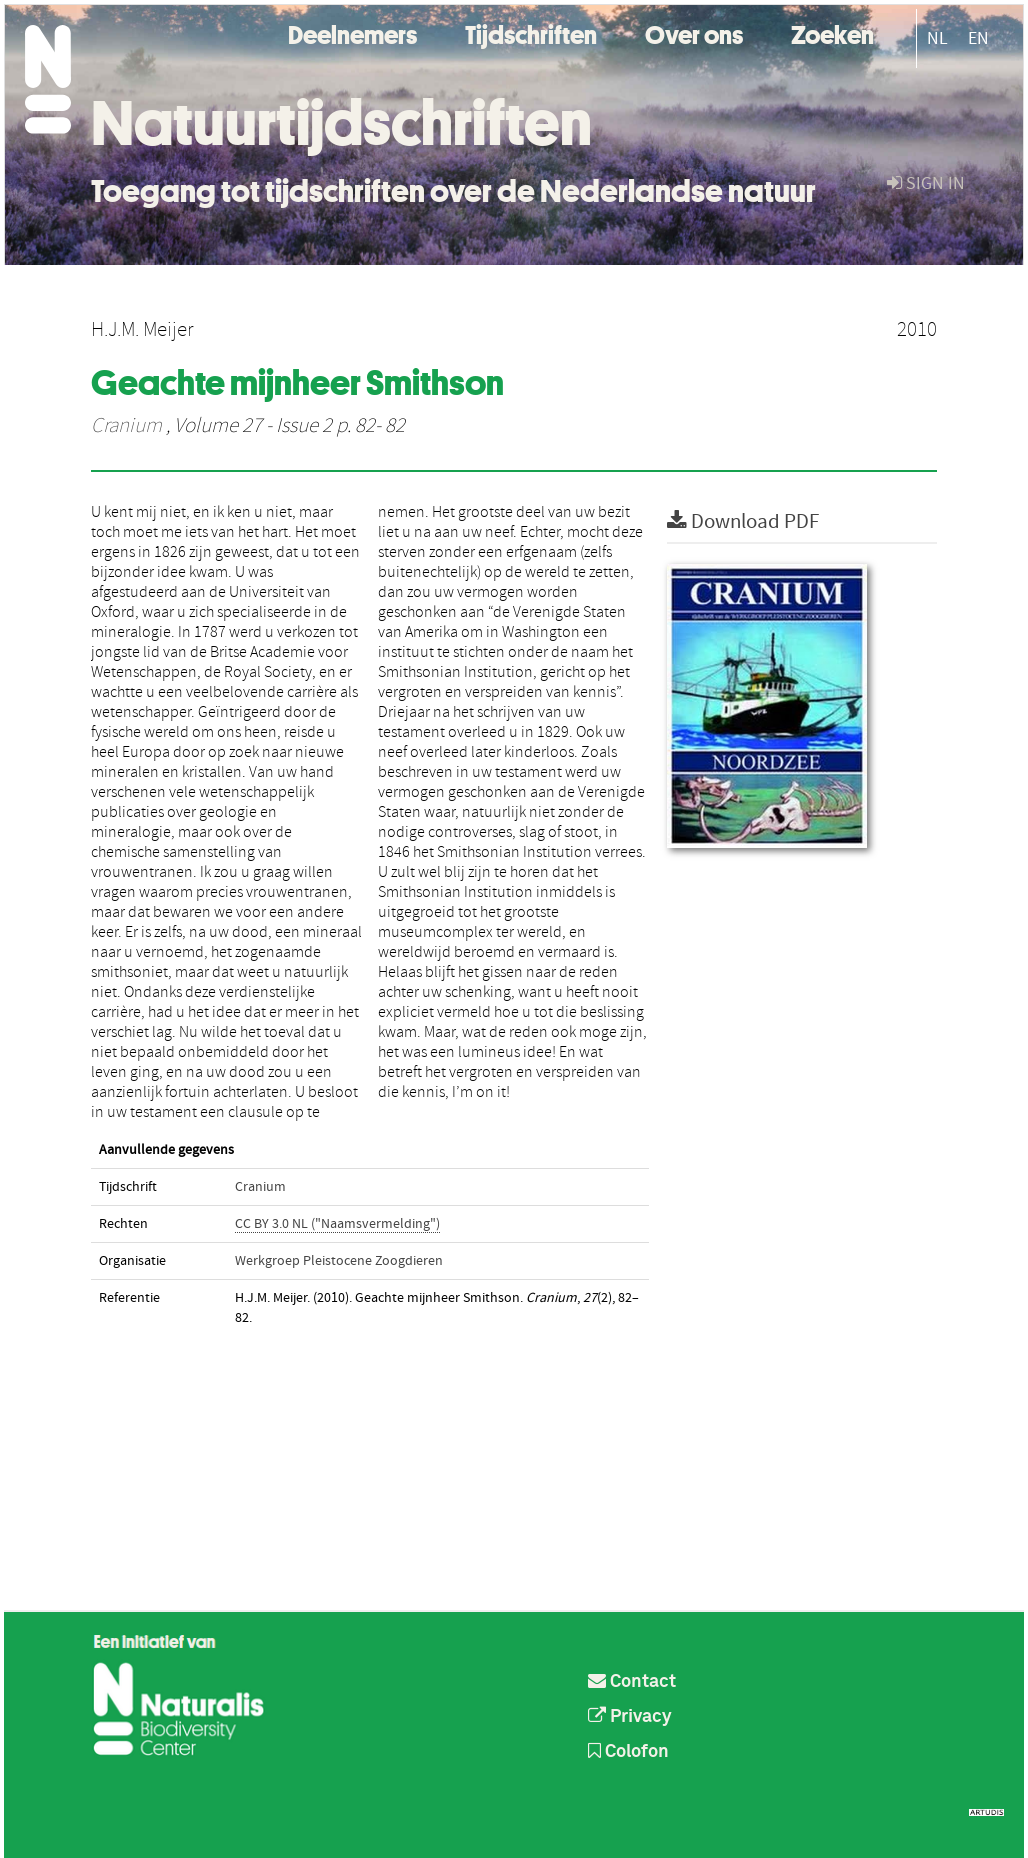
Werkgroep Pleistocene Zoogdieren (339, 1261)
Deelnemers (352, 32)
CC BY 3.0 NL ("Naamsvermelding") (337, 1224)
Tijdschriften (531, 32)
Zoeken (832, 32)
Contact (632, 1682)
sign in (926, 183)
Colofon (628, 1752)
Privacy (630, 1717)
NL (937, 38)
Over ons (694, 32)
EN (978, 38)
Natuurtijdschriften (341, 123)
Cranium (126, 426)
